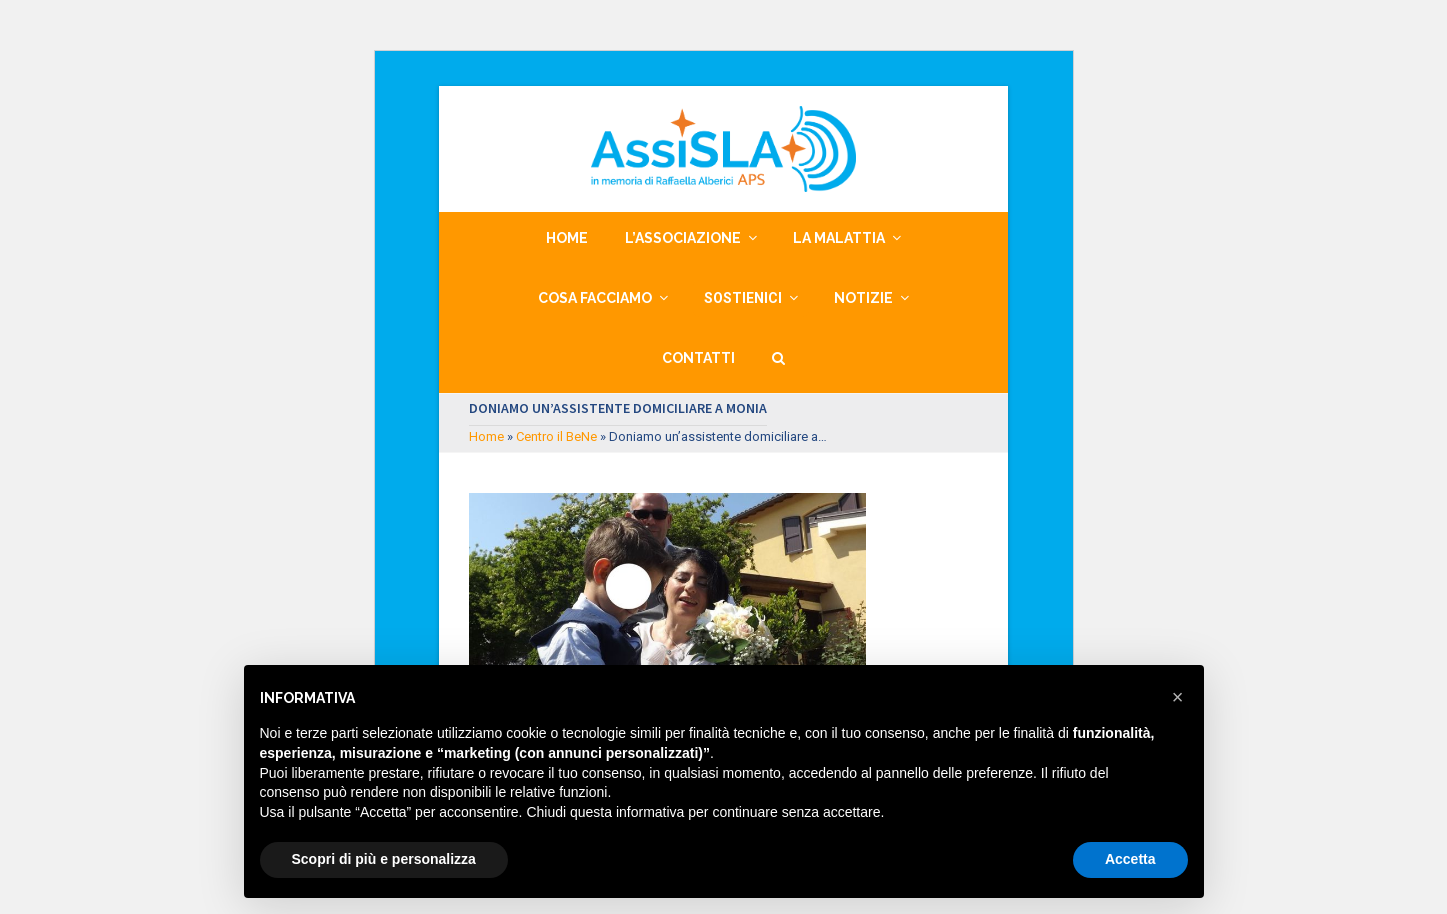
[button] (778, 358)
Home (486, 436)
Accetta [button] (1130, 859)
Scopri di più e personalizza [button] (384, 859)
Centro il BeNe (556, 436)
